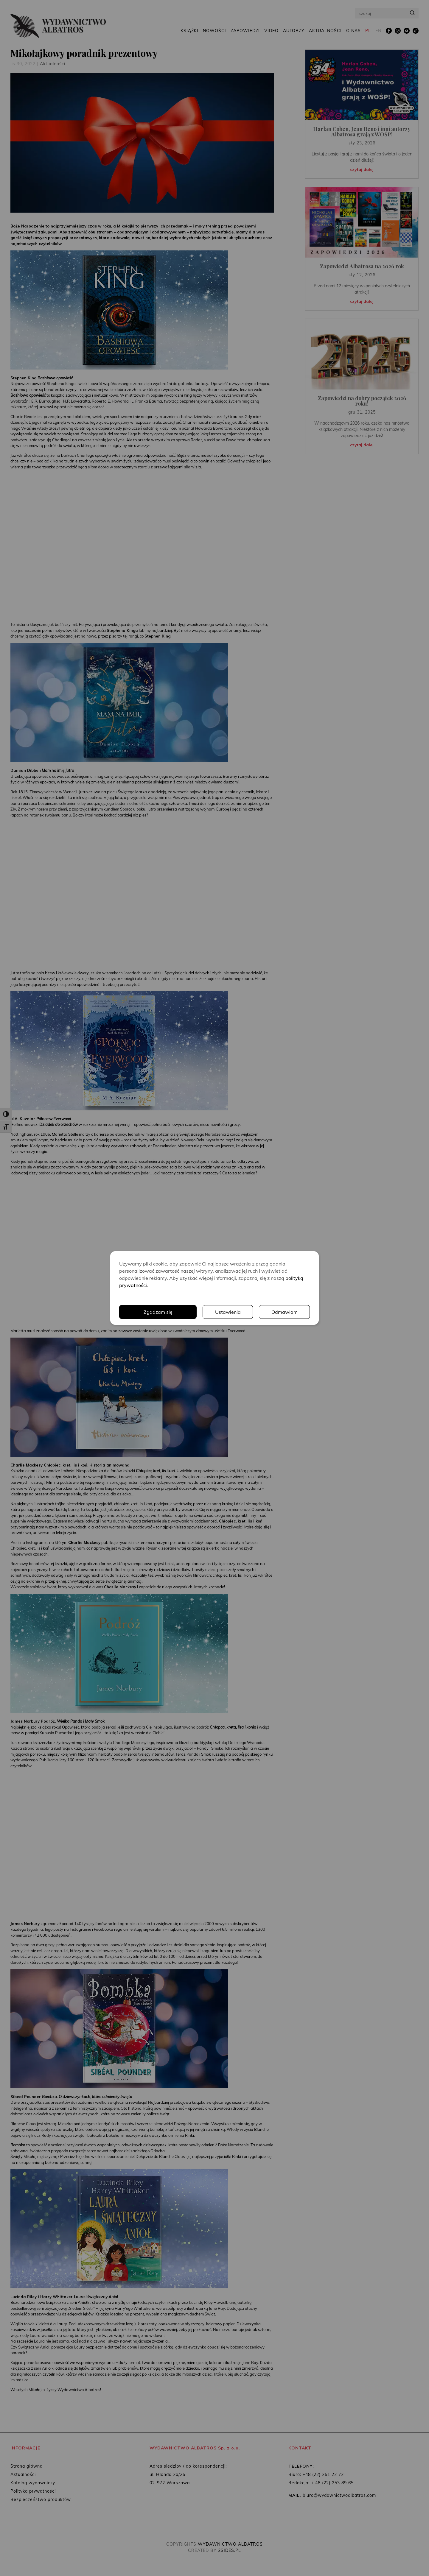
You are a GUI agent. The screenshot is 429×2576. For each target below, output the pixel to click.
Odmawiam (284, 1312)
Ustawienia (228, 1312)
